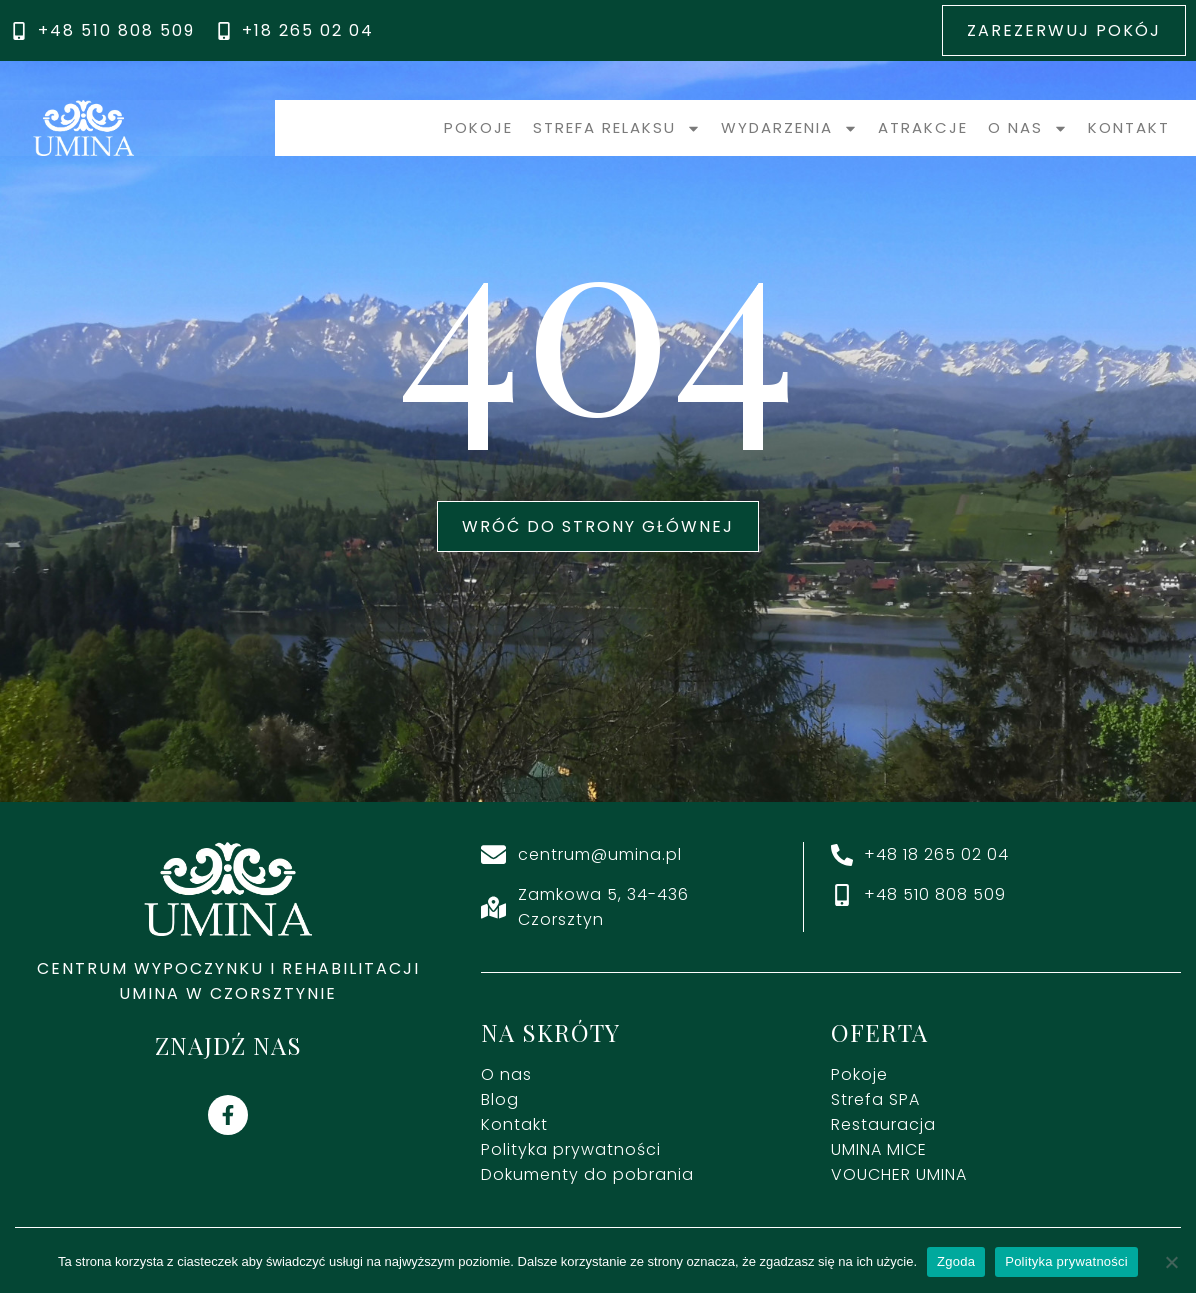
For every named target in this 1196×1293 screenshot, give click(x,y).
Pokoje (478, 127)
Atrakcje (923, 127)
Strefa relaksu (617, 128)
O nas (1028, 128)
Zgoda (956, 1261)
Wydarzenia (789, 128)
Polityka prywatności (1066, 1261)
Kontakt (1129, 127)
